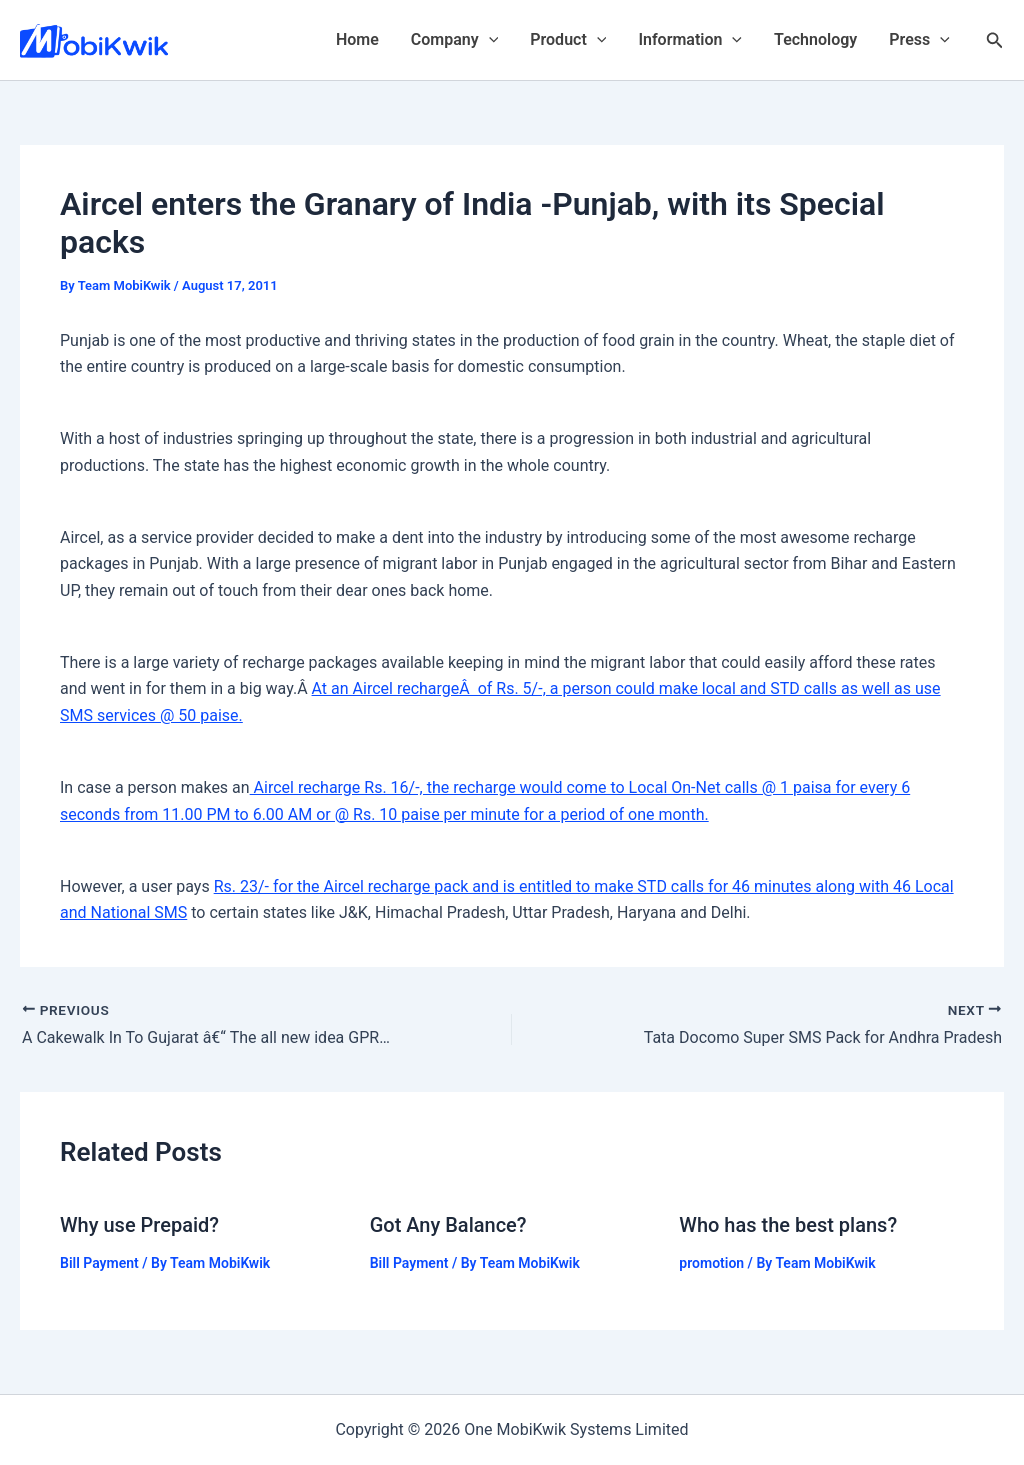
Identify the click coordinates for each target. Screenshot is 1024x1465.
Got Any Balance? (448, 1225)
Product (568, 40)
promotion (711, 1263)
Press (919, 40)
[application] (489, 40)
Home (357, 39)
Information (690, 40)
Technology (815, 39)
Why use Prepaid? (139, 1225)
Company (454, 40)
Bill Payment (99, 1263)
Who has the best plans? (788, 1225)
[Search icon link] (995, 40)
